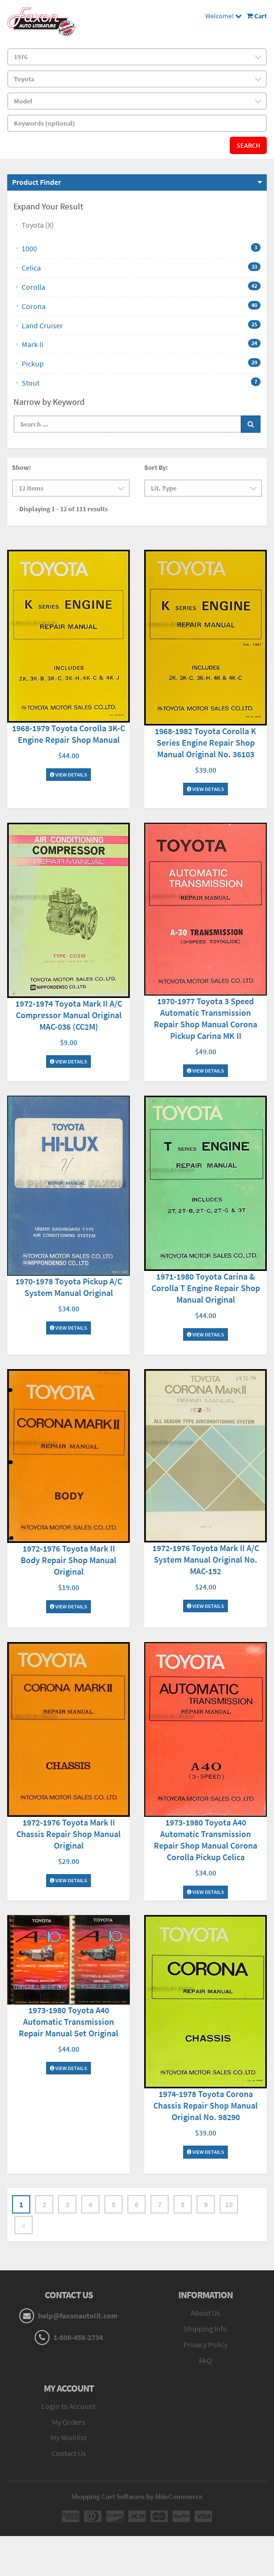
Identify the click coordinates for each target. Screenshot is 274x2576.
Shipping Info (205, 2328)
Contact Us (68, 2453)
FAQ (205, 2360)
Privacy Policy (205, 2344)
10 (229, 2204)
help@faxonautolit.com (78, 2315)
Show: (21, 467)
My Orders (68, 2422)
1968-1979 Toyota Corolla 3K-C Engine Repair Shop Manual (68, 734)
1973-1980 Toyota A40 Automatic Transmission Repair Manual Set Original (68, 2022)
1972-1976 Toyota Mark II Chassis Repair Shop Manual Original (68, 1834)
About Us (205, 2312)
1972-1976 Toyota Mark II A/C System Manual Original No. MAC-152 (205, 1559)
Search (248, 145)
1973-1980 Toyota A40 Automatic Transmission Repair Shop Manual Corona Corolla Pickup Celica (205, 1840)
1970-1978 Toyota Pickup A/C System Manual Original (68, 1287)
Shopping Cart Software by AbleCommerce (137, 2496)
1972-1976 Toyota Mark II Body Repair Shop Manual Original (68, 1560)
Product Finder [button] (36, 182)
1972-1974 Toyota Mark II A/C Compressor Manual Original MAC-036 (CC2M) (68, 1015)
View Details (68, 774)
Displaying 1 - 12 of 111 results (63, 509)
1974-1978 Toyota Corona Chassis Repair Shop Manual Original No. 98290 (205, 2105)
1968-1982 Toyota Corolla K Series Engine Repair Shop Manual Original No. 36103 (205, 742)
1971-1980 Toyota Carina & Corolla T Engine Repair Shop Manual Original (205, 1288)
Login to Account (68, 2406)
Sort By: (156, 467)
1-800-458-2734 (78, 2337)
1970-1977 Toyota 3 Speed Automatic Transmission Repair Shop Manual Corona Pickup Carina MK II (205, 1018)
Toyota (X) (38, 225)
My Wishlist (68, 2437)
